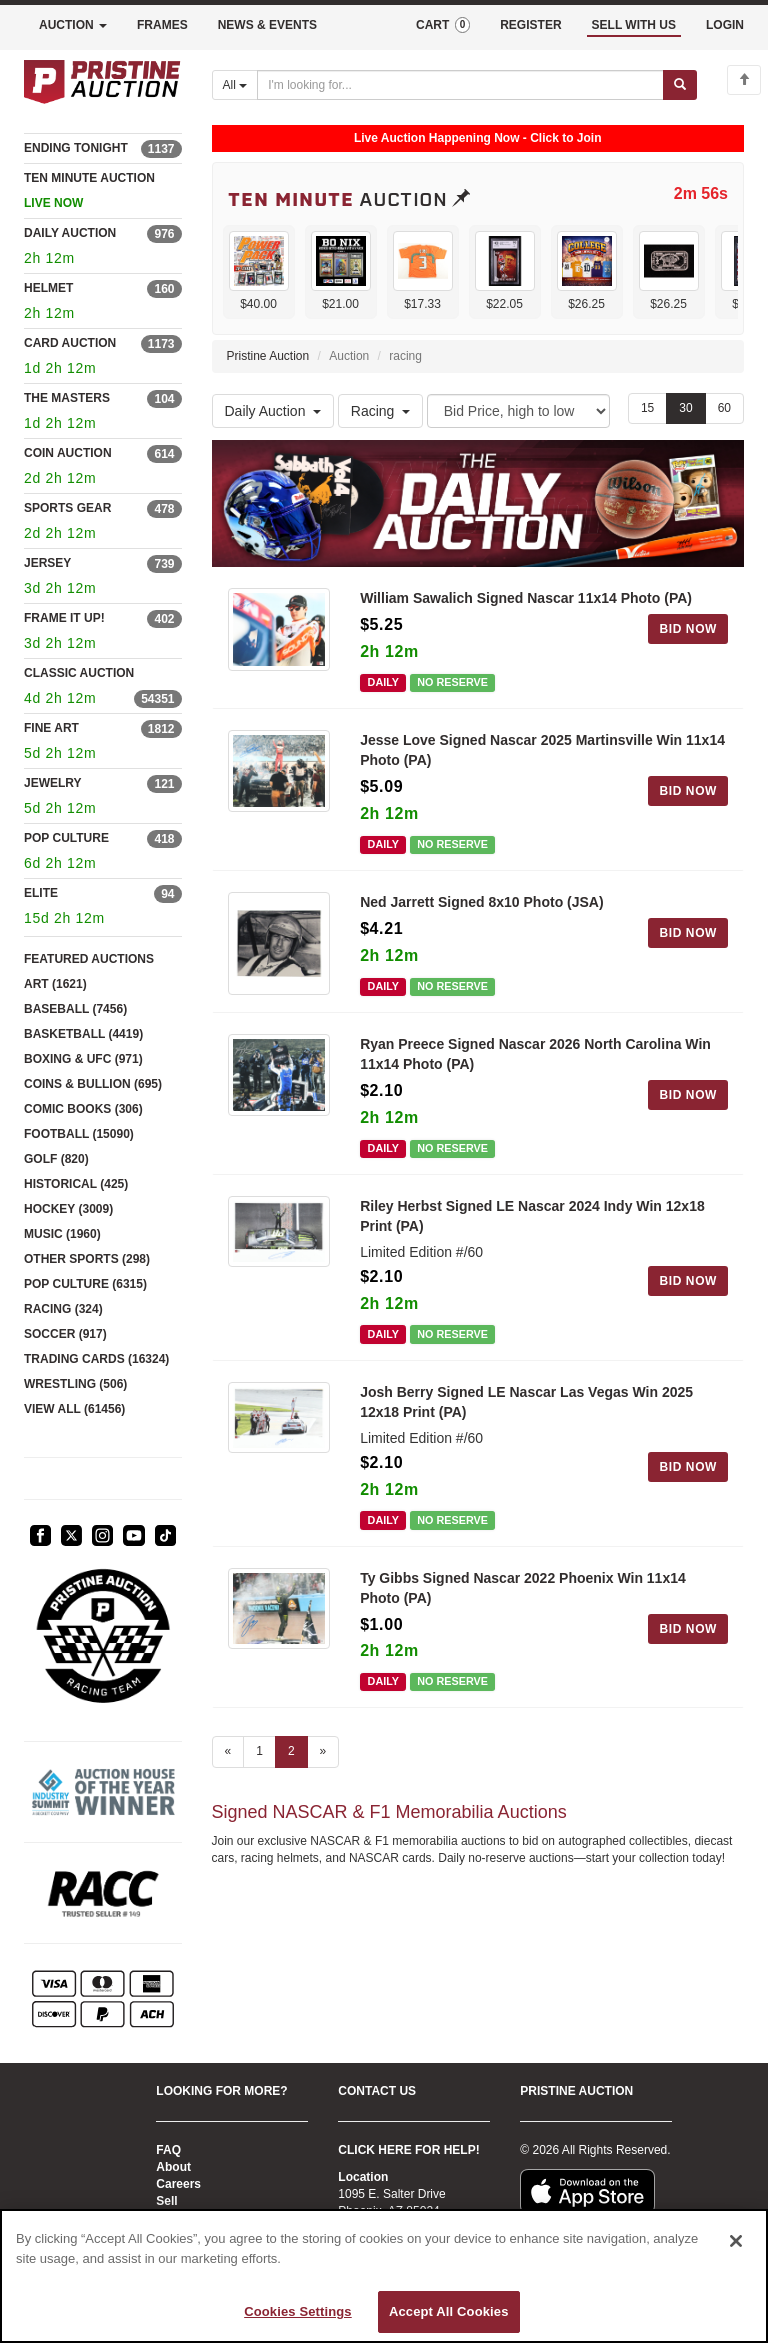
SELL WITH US (634, 25)
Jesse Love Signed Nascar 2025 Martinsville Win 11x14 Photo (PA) (542, 750)
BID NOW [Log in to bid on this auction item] (688, 629)
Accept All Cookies (449, 2311)
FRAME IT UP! (64, 618)
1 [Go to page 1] (259, 1751)
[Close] (736, 2241)
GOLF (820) (56, 1159)
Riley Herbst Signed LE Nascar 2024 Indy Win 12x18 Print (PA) (532, 1216)
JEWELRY (53, 783)
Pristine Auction (268, 356)
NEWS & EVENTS (267, 25)
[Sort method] (518, 411)
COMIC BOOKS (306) (83, 1109)
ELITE (41, 893)
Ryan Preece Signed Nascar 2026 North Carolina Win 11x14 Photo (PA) (535, 1054)
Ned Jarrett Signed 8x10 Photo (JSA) (482, 902)
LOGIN (725, 25)
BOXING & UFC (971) (83, 1059)
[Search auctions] (460, 85)
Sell (166, 2201)
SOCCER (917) (65, 1334)
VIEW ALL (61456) (74, 1409)
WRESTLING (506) (75, 1384)
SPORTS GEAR (67, 508)
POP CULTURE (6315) (85, 1284)
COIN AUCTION (68, 453)
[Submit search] (680, 85)
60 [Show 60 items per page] (724, 408)
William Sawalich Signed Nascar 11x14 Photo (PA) (526, 598)
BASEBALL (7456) (75, 1009)
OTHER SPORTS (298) (87, 1259)
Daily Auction (273, 411)
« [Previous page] (228, 1751)
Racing (381, 411)
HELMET (48, 288)
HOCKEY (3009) (68, 1209)
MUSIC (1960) (62, 1234)
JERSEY (47, 563)
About (173, 2167)
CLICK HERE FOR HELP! (408, 2150)
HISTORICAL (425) (76, 1184)
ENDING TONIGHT (76, 148)
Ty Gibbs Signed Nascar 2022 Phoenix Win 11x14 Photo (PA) (523, 1588)
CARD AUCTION (70, 343)
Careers (178, 2184)
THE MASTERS (67, 398)
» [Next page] (323, 1751)
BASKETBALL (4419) (83, 1034)
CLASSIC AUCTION (79, 673)
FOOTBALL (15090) (79, 1134)
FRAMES (162, 25)
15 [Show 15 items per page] (647, 408)
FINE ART (51, 728)
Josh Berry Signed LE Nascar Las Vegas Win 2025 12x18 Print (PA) (526, 1402)
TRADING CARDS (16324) (96, 1359)
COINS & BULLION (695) (93, 1084)
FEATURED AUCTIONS (89, 959)
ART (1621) (55, 984)
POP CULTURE (66, 838)
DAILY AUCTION (70, 233)
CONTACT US (377, 2091)
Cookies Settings (298, 2311)
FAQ (168, 2150)
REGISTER (530, 25)
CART (443, 25)
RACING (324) (63, 1309)
